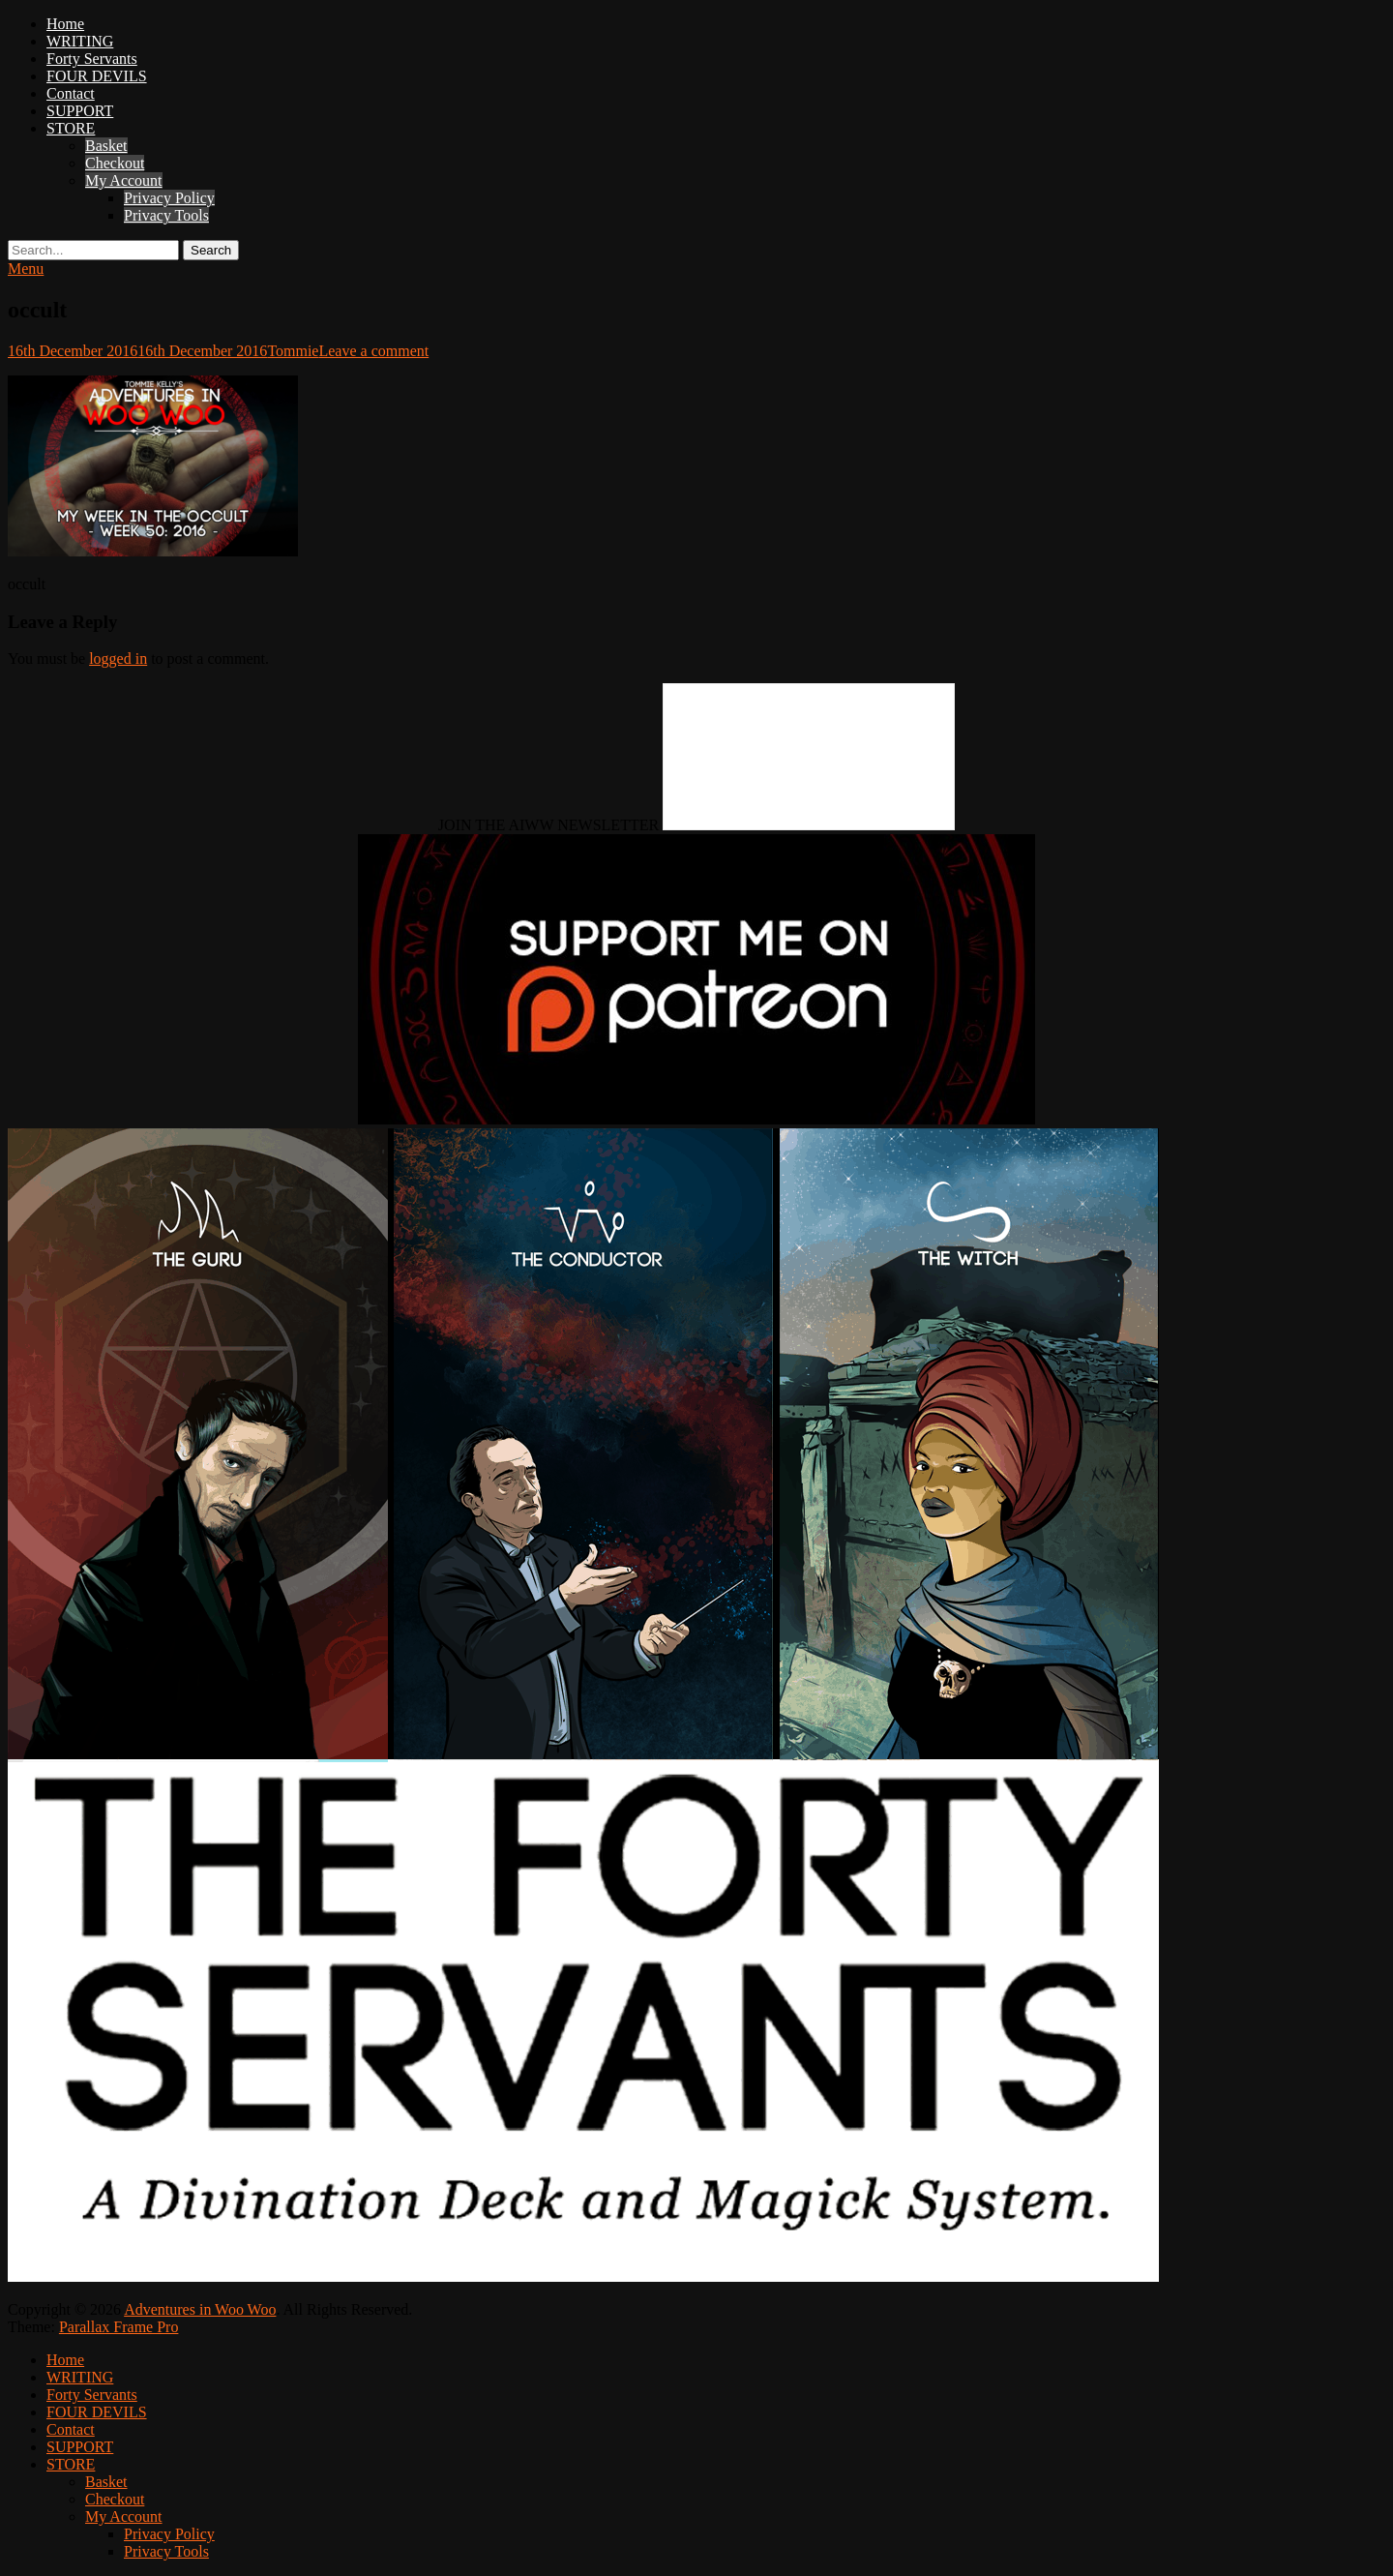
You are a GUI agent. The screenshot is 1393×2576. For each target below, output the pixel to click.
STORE (70, 128)
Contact (70, 93)
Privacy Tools (166, 215)
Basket (106, 145)
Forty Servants (91, 58)
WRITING (79, 41)
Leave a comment (373, 351)
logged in (118, 658)
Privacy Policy (169, 198)
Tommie (292, 351)
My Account (124, 180)
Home (65, 23)
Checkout (114, 163)
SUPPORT (79, 111)
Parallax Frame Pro (119, 2327)
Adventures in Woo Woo (200, 2309)
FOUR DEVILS (96, 76)
